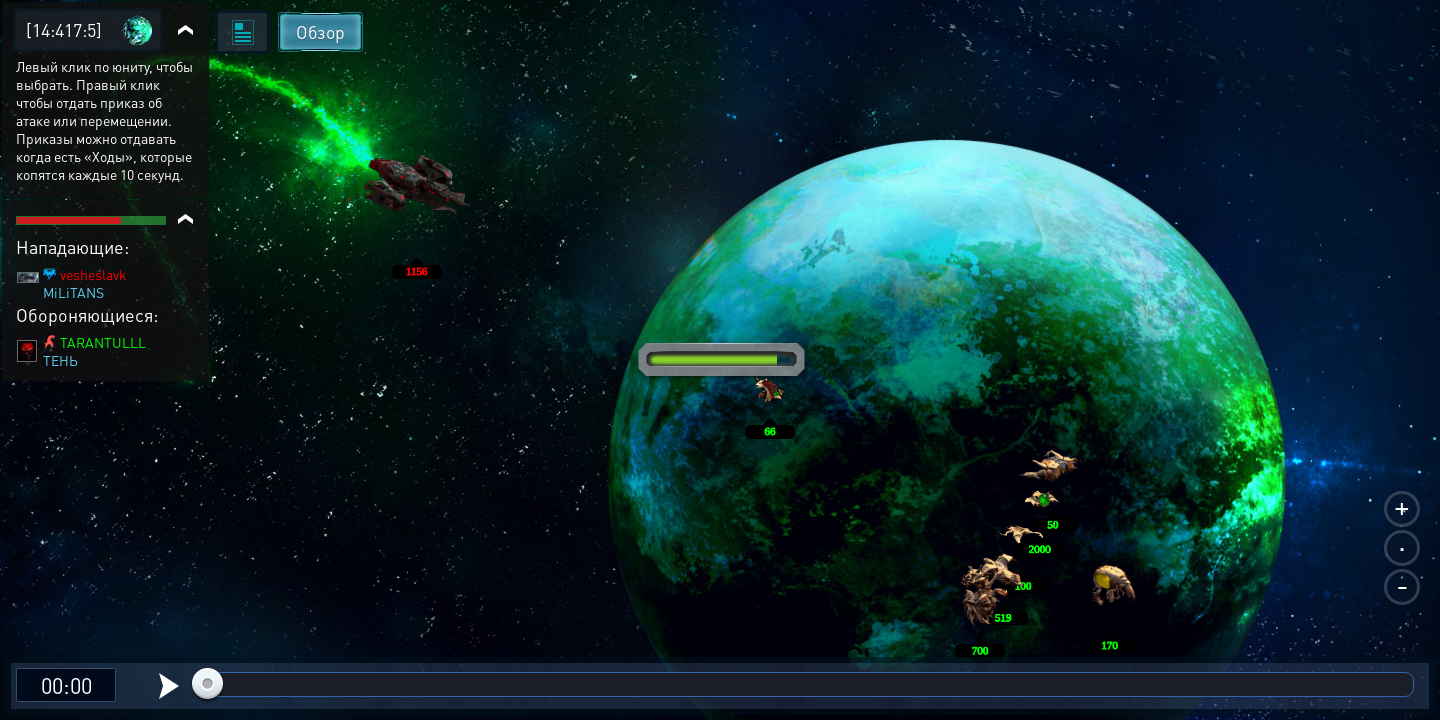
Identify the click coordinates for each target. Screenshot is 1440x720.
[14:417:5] (64, 29)
